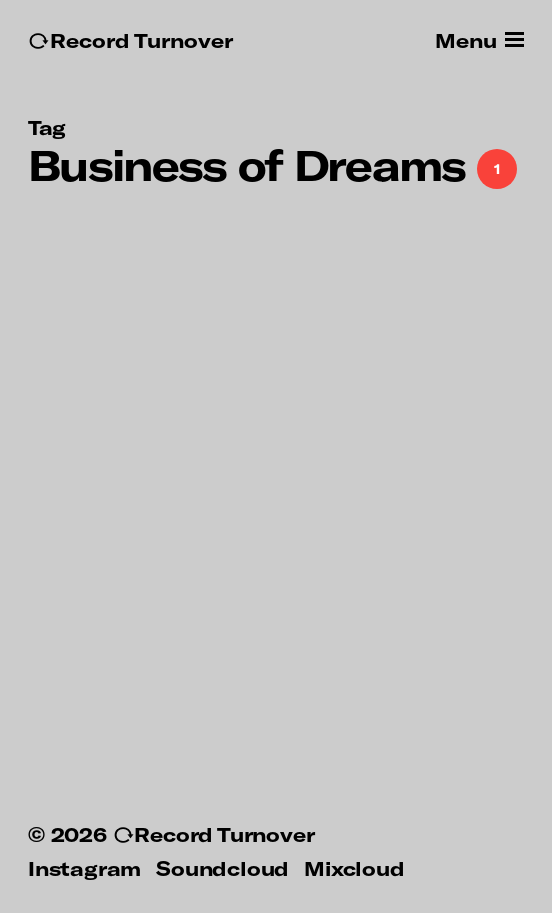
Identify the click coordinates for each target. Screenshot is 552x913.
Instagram (84, 868)
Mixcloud (354, 868)
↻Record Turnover (130, 40)
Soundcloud (222, 868)
